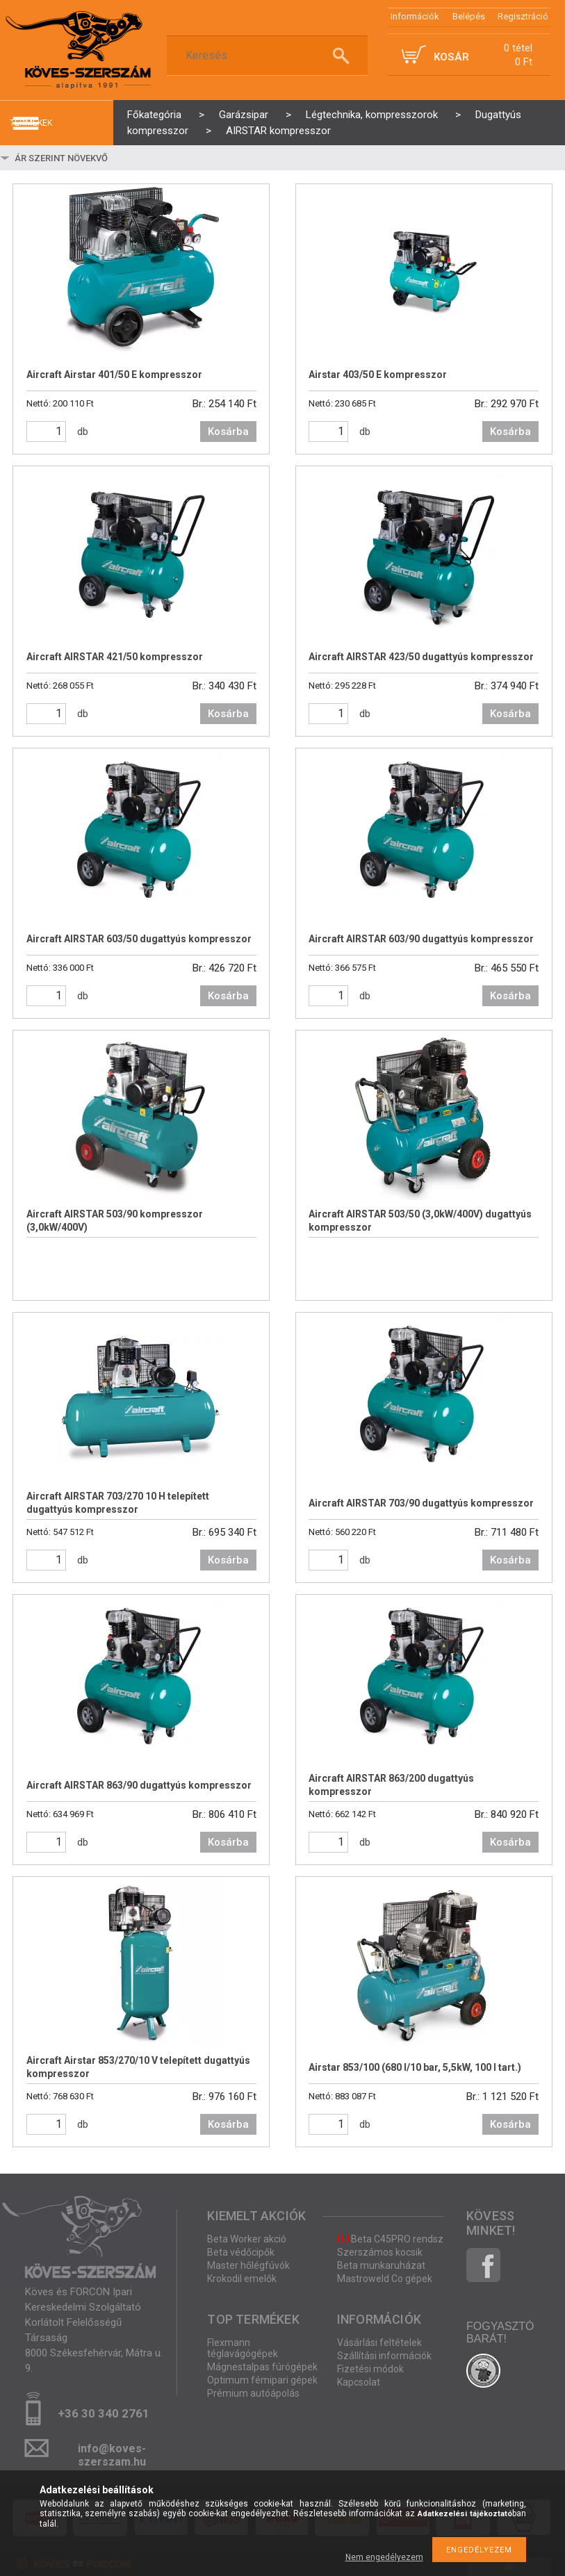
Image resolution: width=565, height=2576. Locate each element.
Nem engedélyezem (384, 2557)
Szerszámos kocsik (380, 2252)
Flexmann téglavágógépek (242, 2348)
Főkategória (154, 114)
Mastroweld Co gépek (384, 2278)
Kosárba (228, 431)
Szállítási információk (384, 2355)
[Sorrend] (95, 157)
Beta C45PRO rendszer (394, 2239)
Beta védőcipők (241, 2252)
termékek (31, 123)
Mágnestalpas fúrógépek (262, 2366)
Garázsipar (243, 114)
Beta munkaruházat (381, 2265)
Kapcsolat (358, 2382)
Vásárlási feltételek (379, 2342)
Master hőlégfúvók (248, 2265)
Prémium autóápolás (253, 2393)
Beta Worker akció (246, 2239)
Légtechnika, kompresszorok (372, 114)
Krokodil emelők (242, 2278)
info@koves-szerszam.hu (112, 2452)
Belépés (468, 16)
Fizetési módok (370, 2368)
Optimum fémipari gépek (262, 2380)
